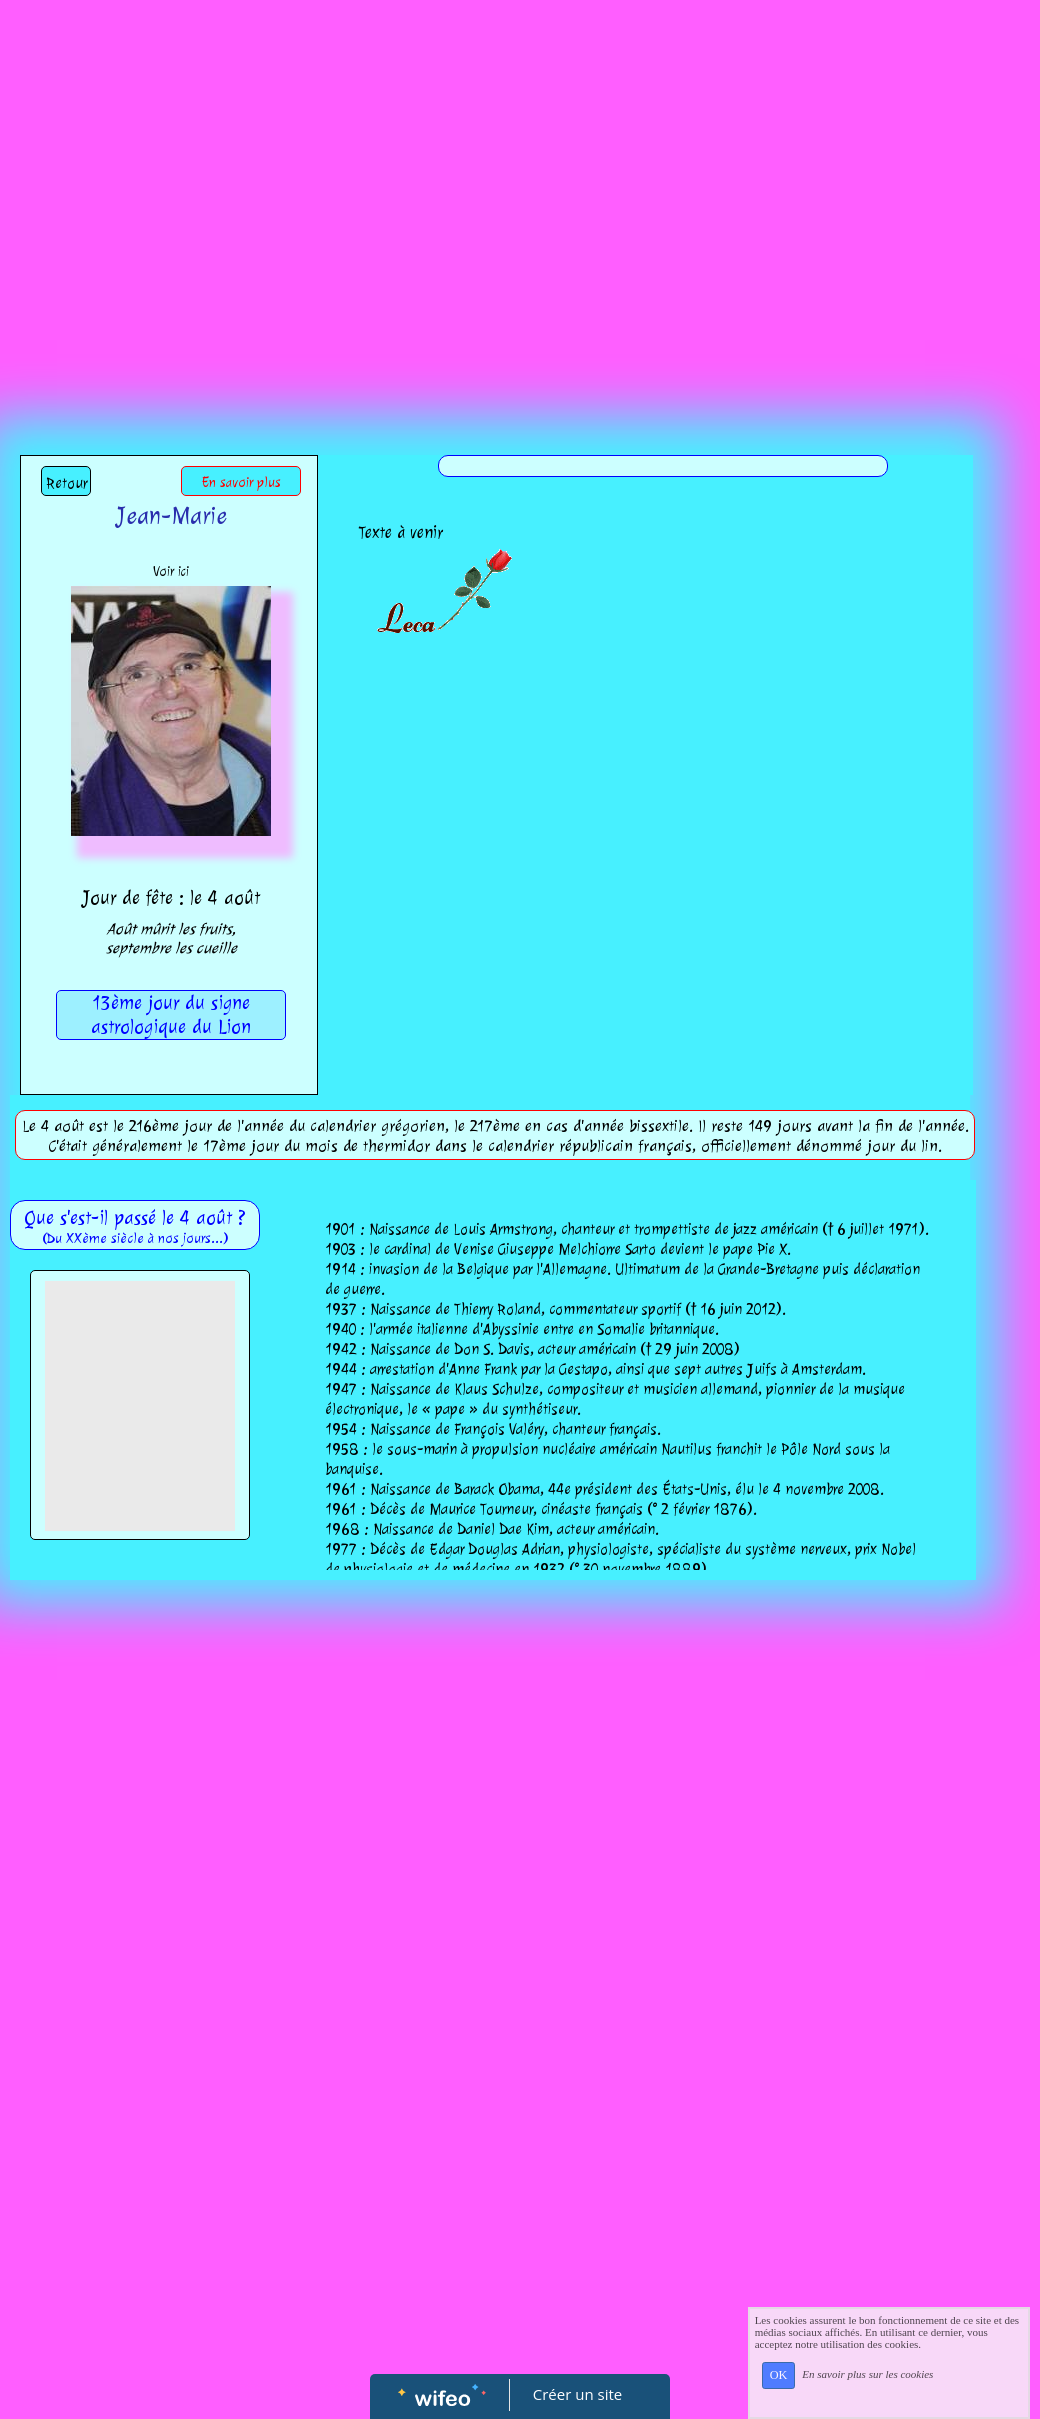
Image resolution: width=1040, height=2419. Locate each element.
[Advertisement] (520, 197)
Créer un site (577, 2394)
